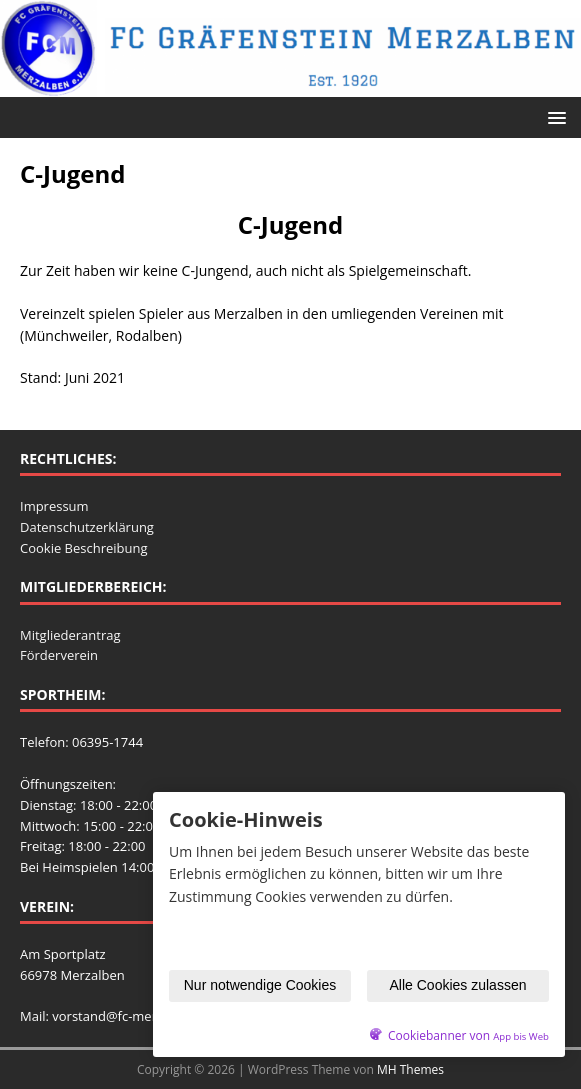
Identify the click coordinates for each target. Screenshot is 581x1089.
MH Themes (410, 1069)
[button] (553, 116)
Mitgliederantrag (70, 635)
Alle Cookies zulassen (458, 985)
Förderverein (59, 655)
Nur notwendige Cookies (260, 985)
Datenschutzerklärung (87, 527)
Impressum (54, 506)
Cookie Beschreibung (84, 548)
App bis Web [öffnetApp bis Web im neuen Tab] (521, 1036)
